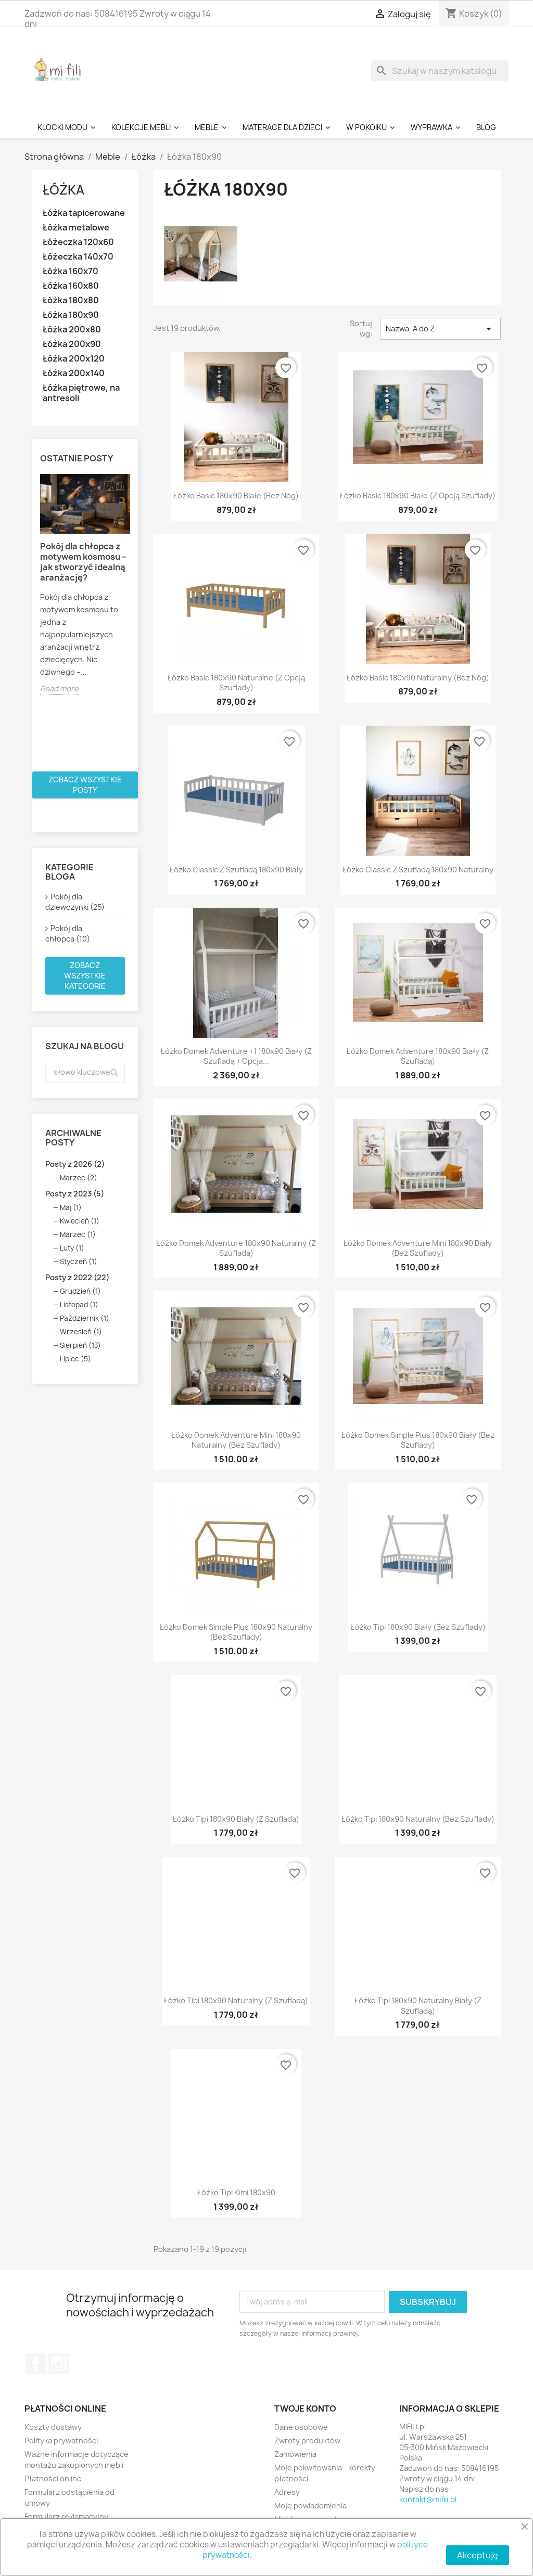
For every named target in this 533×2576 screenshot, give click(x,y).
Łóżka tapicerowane (84, 213)
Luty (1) (72, 1248)
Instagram (58, 2363)
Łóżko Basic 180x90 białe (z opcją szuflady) (418, 495)
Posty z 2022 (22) (77, 1277)
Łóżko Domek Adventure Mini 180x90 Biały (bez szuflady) (418, 1248)
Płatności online (53, 2478)
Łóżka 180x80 (71, 300)
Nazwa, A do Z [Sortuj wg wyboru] (440, 329)
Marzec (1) (78, 1234)
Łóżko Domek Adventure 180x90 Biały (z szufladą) (418, 1056)
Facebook (36, 2363)
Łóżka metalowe (76, 227)
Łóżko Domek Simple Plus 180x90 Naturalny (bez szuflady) (236, 1632)
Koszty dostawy (53, 2427)
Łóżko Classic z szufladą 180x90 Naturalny (417, 869)
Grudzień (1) (80, 1291)
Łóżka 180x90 (71, 315)
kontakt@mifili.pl (427, 2499)
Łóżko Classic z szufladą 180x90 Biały (236, 869)
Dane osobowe (301, 2427)
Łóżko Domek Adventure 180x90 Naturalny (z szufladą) (236, 1248)
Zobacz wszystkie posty (85, 785)
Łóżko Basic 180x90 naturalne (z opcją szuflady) (236, 683)
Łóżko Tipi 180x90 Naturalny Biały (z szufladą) (417, 2005)
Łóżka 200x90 (72, 344)
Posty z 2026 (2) (75, 1164)
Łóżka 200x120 (74, 358)
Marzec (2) (78, 1177)
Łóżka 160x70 (70, 271)
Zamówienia (295, 2454)
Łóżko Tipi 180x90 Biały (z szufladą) (236, 1819)
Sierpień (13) (80, 1345)
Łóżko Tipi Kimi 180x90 (236, 2192)
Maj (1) (71, 1207)
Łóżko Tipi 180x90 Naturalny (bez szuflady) (417, 1819)
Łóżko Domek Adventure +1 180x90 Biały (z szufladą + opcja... (236, 1056)
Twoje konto (305, 2408)
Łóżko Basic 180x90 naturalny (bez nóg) (418, 677)
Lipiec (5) (75, 1358)
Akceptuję (477, 2555)
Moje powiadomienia (310, 2505)
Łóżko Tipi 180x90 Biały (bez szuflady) (418, 1627)
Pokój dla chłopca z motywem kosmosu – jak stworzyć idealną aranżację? (83, 561)
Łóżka (63, 190)
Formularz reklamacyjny (66, 2516)
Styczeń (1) (78, 1261)
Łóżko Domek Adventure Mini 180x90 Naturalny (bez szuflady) (236, 1440)
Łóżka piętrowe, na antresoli (81, 393)
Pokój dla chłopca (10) (67, 933)
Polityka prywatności (61, 2440)
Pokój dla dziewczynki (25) (75, 902)
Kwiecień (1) (79, 1221)
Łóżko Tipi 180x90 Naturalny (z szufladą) (236, 2000)
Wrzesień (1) (81, 1331)
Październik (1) (84, 1318)
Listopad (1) (79, 1304)
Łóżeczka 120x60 (78, 242)
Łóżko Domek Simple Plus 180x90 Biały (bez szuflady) (417, 1440)
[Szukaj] (440, 70)
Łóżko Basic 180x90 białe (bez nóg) (236, 495)
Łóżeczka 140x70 (78, 256)
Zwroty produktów (307, 2440)
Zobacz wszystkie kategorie (85, 975)
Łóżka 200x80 (72, 329)
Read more (59, 688)
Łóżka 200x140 (74, 373)
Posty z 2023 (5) (74, 1194)
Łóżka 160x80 (71, 285)
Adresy (287, 2492)
